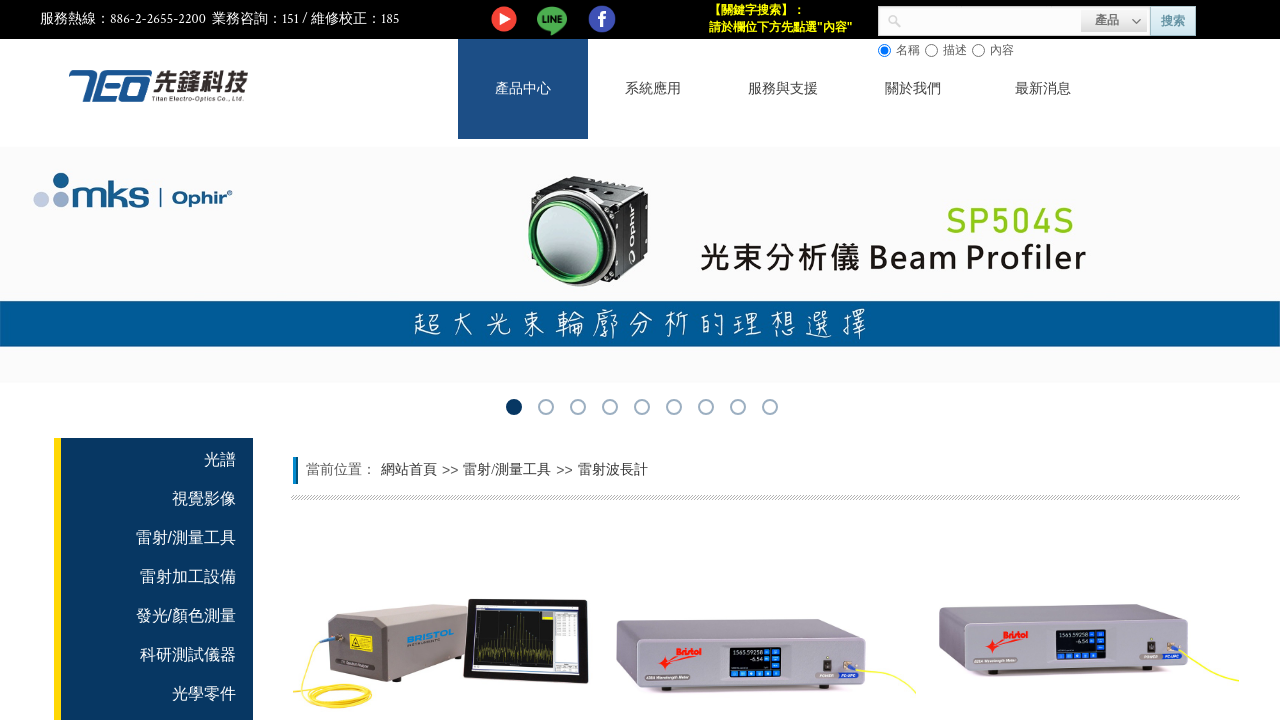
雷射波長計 (613, 469)
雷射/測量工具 (507, 469)
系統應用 (653, 88)
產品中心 (523, 88)
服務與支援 (783, 88)
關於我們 (913, 88)
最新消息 (1043, 88)
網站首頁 (409, 469)
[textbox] (991, 19)
